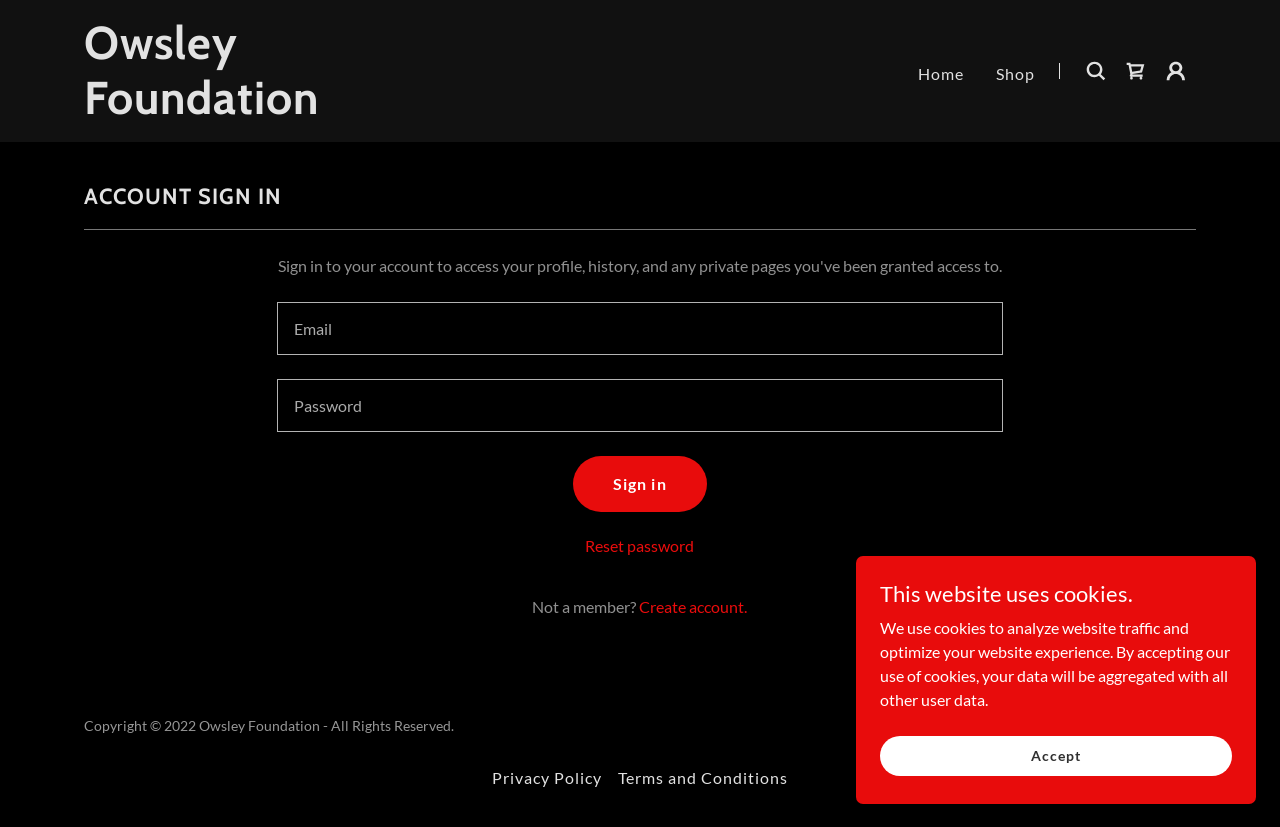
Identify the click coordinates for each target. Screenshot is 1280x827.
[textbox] (639, 328)
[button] (1176, 71)
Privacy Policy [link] (547, 777)
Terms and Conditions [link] (703, 777)
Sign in (639, 483)
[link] (278, 107)
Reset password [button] (639, 545)
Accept (1055, 755)
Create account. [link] (693, 606)
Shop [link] (1015, 73)
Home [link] (941, 73)
